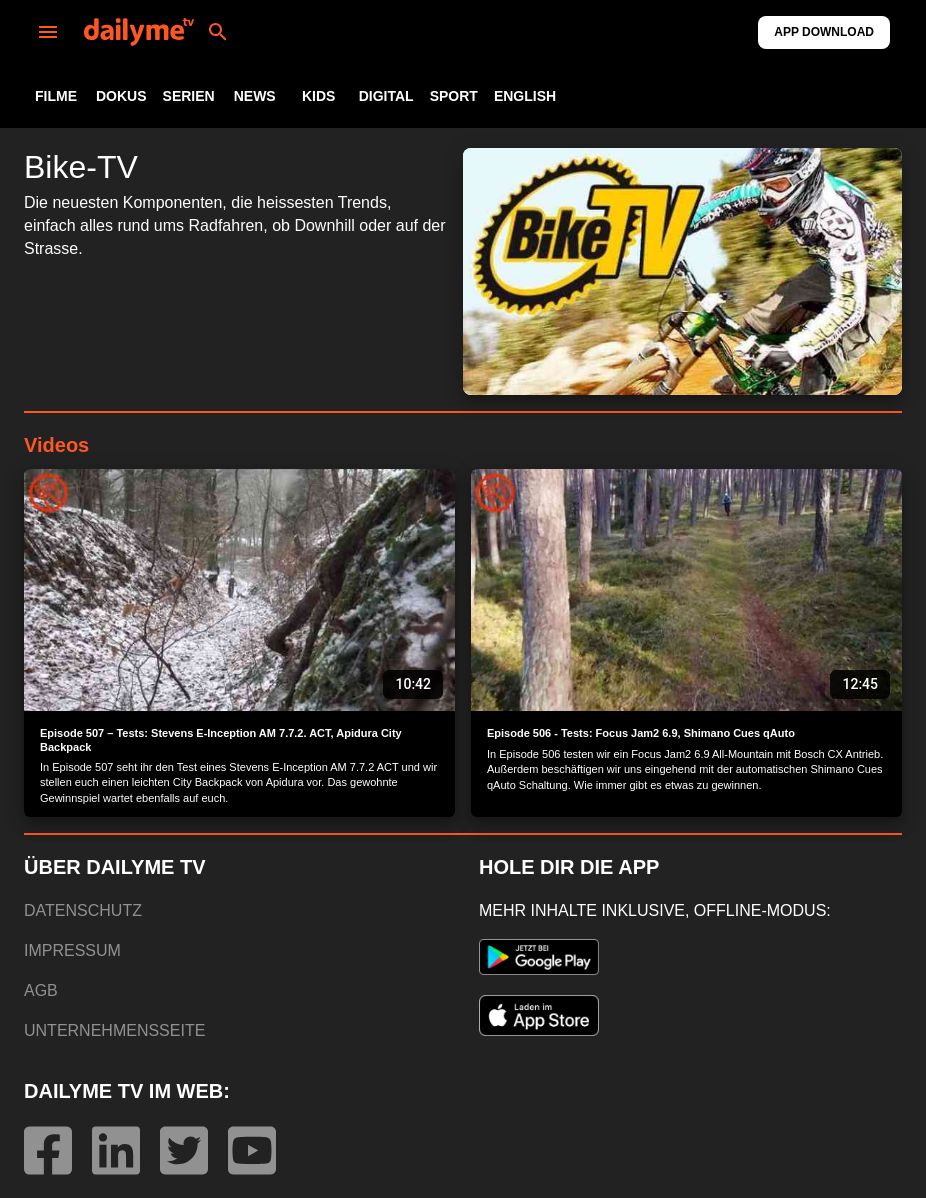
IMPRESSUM (72, 950)
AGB (41, 990)
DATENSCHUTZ (83, 910)
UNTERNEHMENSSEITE (114, 1030)
